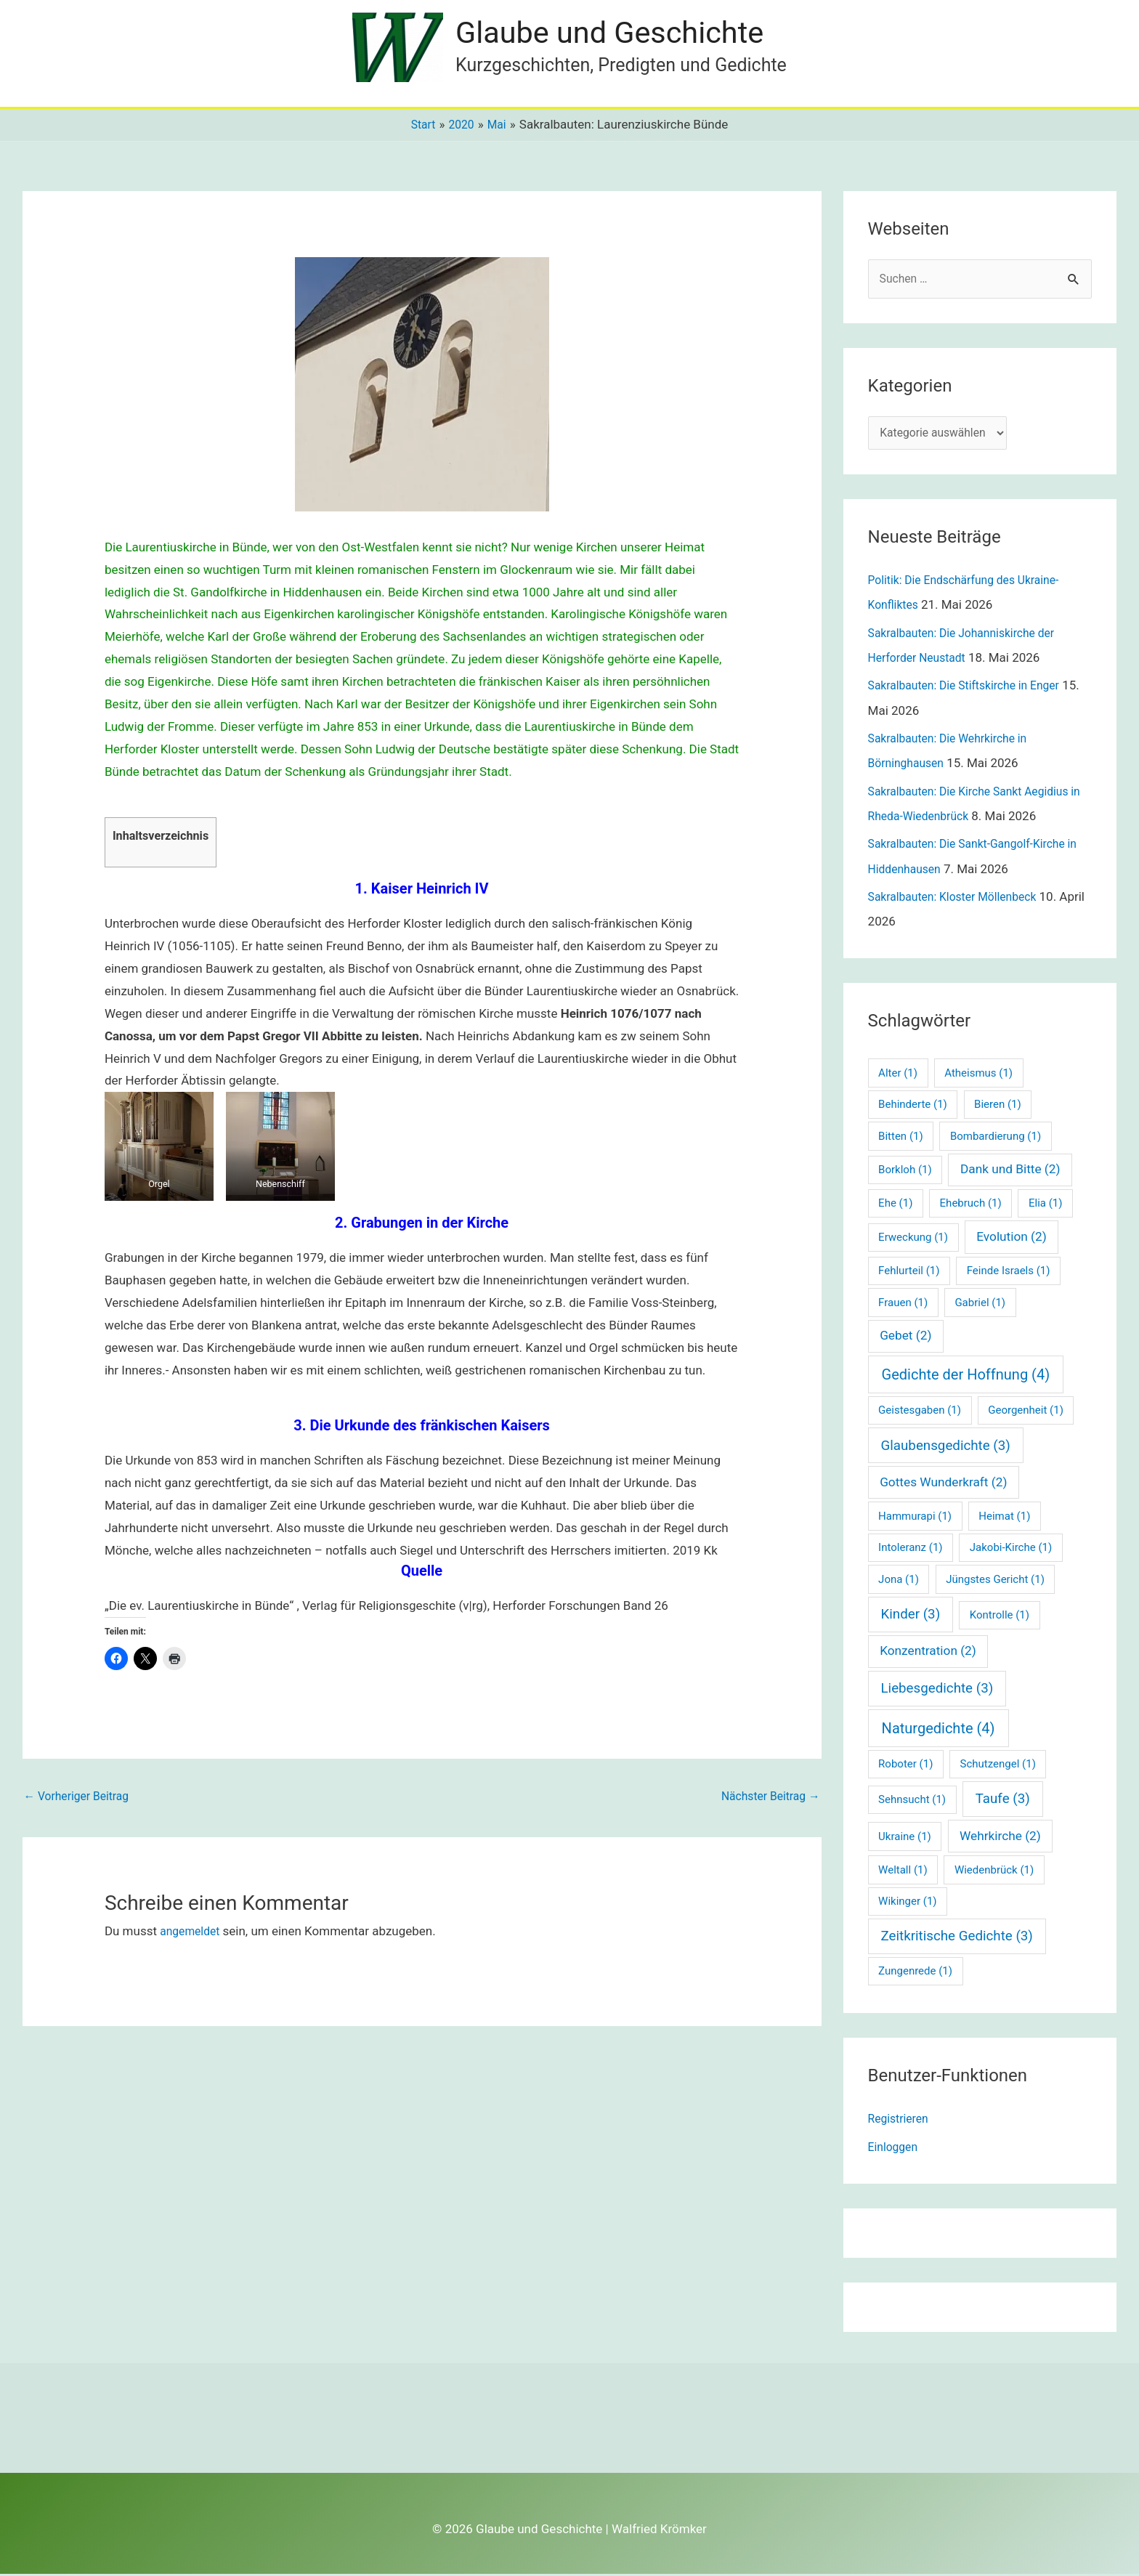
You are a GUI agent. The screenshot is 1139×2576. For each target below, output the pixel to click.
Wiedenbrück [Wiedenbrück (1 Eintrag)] (994, 1872)
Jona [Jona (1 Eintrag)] (898, 1581)
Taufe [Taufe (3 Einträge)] (1003, 1802)
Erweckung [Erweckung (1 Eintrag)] (913, 1239)
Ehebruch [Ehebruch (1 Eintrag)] (971, 1205)
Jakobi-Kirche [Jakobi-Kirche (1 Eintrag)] (1011, 1550)
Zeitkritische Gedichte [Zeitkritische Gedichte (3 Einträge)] (956, 1939)
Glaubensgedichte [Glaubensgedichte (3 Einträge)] (945, 1448)
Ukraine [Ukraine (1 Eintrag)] (904, 1838)
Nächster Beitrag (766, 1798)
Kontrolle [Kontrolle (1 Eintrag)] (999, 1617)
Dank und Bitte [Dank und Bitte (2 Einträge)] (1010, 1172)
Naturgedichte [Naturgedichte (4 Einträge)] (938, 1730)
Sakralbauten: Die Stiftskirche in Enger (972, 689)
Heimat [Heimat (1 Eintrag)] (1004, 1518)
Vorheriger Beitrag (81, 1798)
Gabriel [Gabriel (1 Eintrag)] (979, 1304)
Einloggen (895, 2149)
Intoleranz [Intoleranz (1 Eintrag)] (910, 1550)
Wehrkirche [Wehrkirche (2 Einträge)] (1000, 1838)
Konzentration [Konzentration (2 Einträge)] (928, 1653)
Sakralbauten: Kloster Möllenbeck (959, 899)
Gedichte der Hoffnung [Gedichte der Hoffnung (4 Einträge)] (966, 1376)
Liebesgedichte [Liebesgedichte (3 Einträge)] (936, 1690)
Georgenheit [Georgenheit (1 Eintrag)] (1025, 1412)
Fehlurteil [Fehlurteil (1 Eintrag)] (908, 1272)
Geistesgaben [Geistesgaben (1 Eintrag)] (919, 1412)
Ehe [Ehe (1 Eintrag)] (895, 1205)
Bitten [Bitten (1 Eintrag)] (900, 1138)
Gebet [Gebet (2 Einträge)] (905, 1338)
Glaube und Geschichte (620, 33)
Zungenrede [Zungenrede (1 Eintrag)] (915, 1973)
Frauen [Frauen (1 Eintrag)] (903, 1304)
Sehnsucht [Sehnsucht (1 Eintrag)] (912, 1802)
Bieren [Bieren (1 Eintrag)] (997, 1107)
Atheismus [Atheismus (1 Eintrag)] (978, 1075)
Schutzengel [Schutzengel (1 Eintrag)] (998, 1766)
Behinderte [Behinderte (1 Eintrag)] (912, 1107)
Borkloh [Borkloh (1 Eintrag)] (905, 1172)
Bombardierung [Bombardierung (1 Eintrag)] (995, 1138)
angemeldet (192, 1933)
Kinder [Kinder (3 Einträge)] (910, 1616)
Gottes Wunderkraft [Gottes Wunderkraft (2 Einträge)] (943, 1484)
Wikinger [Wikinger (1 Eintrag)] (907, 1903)
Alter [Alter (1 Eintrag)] (897, 1075)
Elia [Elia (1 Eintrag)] (1046, 1205)
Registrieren (900, 2121)
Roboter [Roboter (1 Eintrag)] (905, 1766)
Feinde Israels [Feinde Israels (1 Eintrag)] (1008, 1272)
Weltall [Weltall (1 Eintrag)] (903, 1872)
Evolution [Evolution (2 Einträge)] (1011, 1238)
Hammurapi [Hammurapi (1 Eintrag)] (915, 1518)
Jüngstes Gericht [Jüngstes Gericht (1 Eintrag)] (995, 1581)
